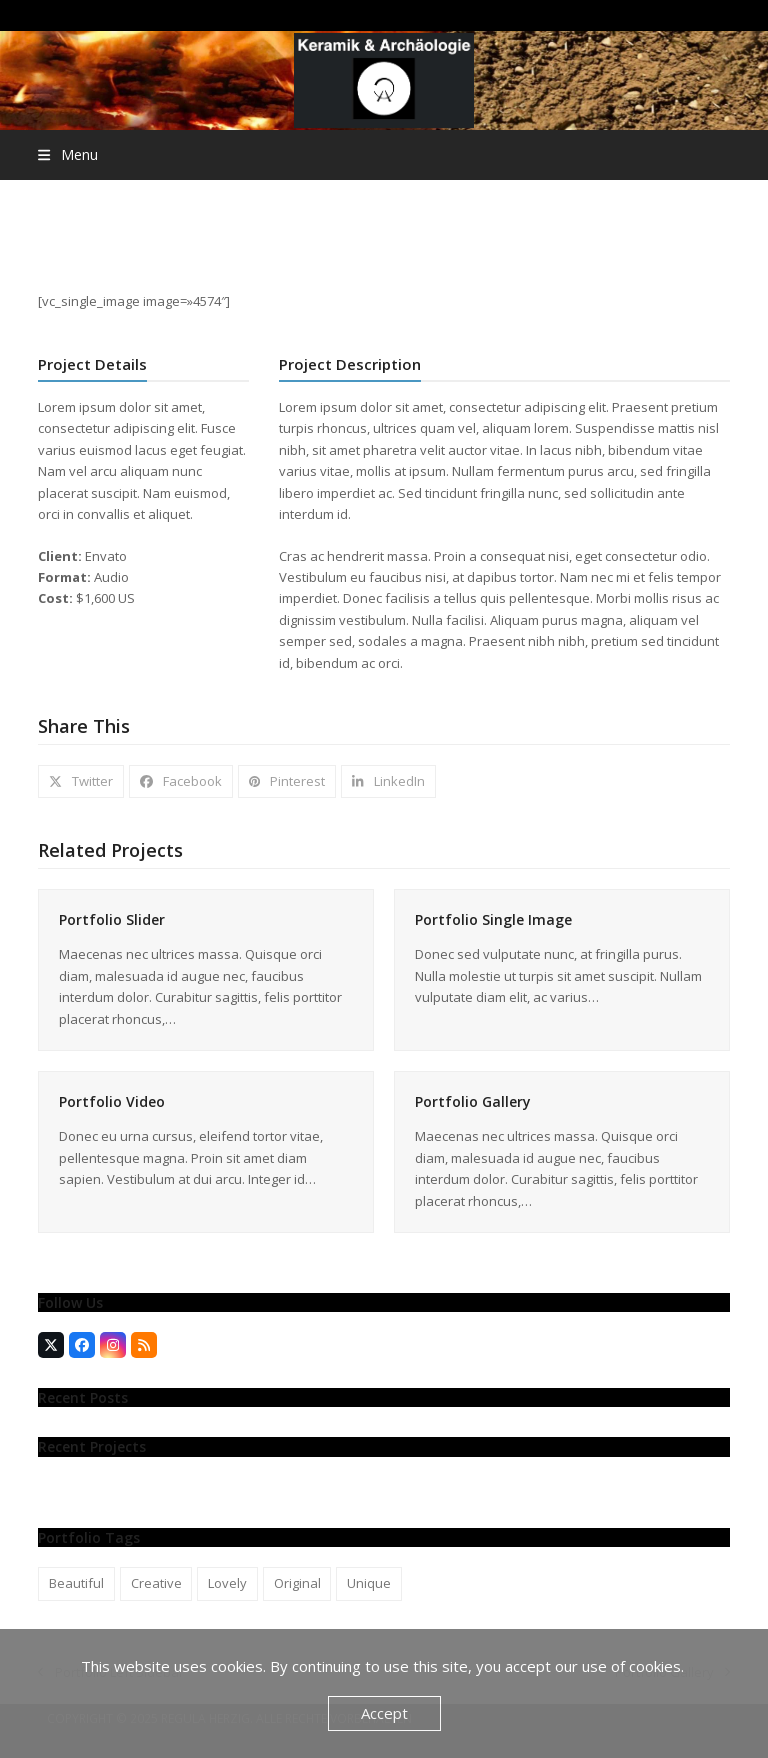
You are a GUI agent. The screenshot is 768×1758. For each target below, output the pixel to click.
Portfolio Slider (112, 919)
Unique (369, 1583)
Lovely (227, 1583)
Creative (156, 1583)
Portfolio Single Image (493, 919)
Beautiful (76, 1583)
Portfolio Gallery (473, 1101)
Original (297, 1583)
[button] (67, 154)
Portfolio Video (112, 1101)
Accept (384, 1713)
